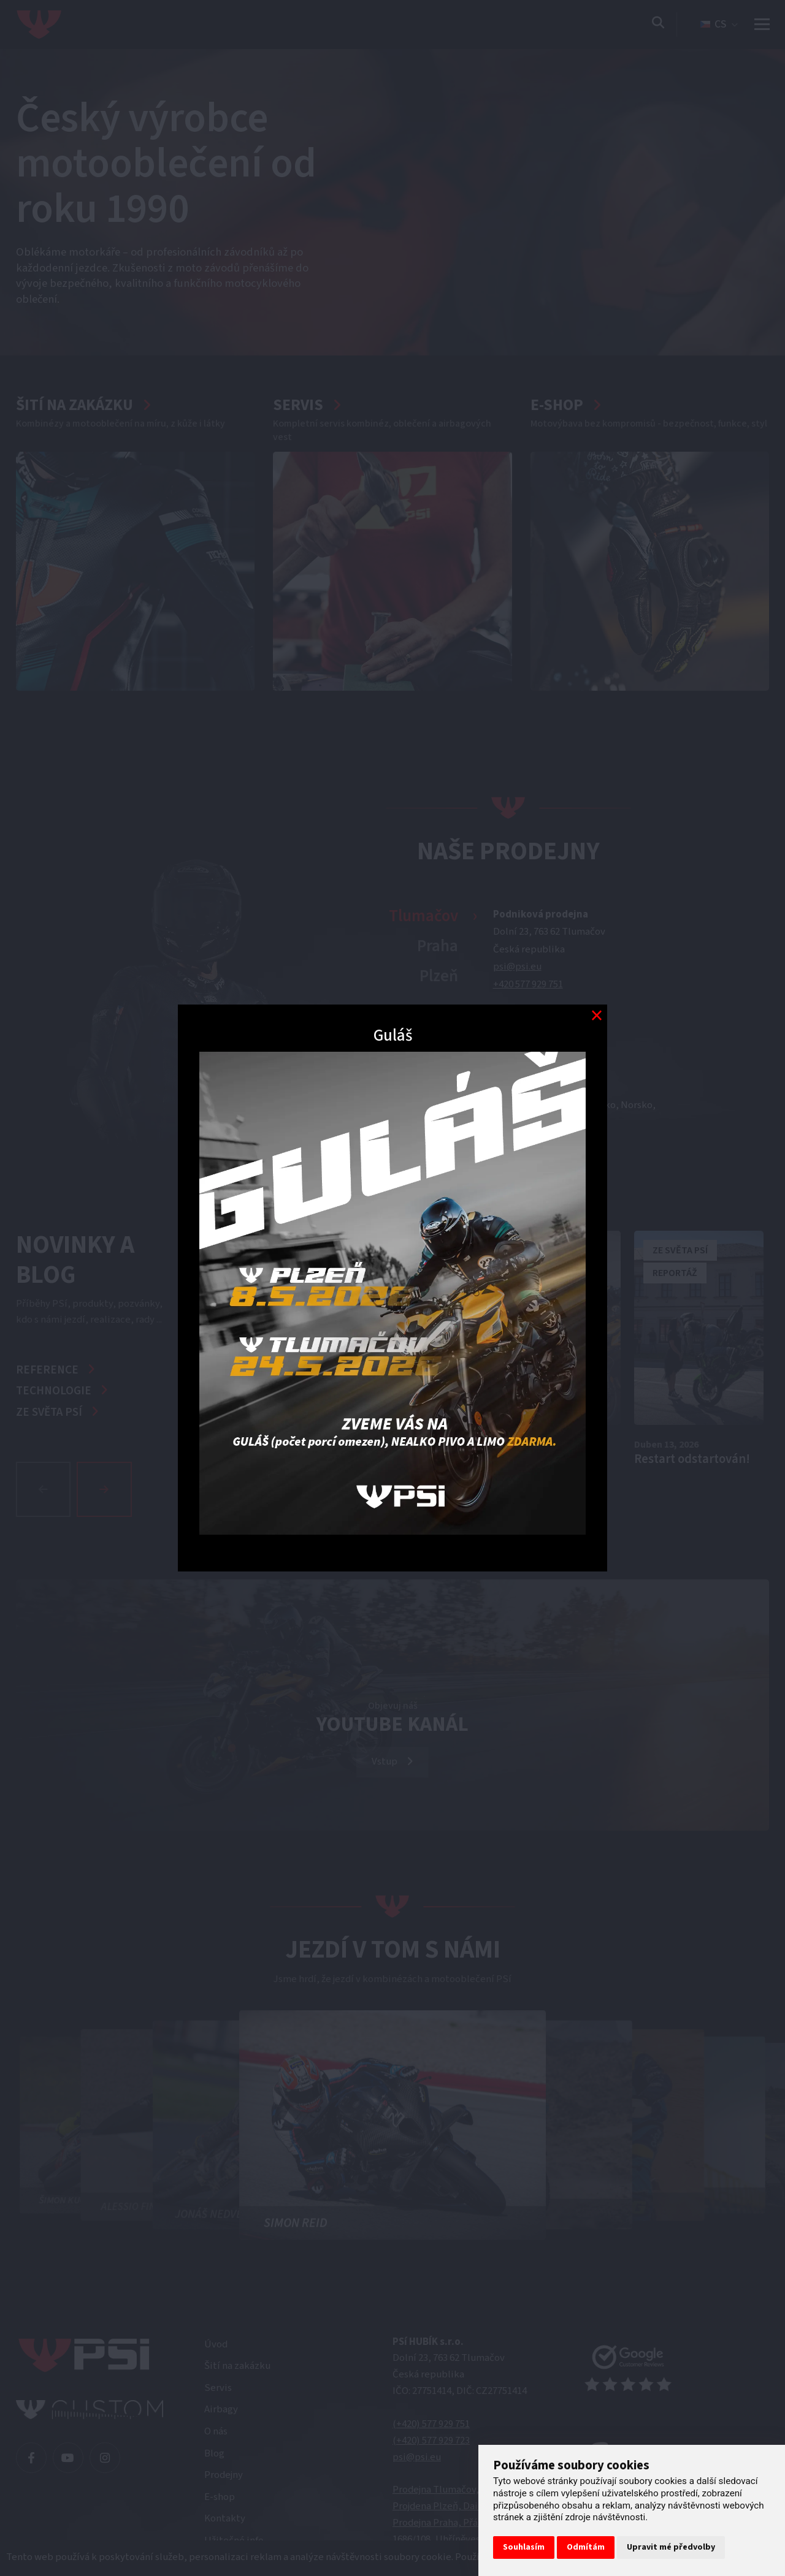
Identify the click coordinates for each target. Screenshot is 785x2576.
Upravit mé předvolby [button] (671, 2547)
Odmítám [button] (586, 2547)
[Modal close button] (596, 1015)
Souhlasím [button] (524, 2547)
